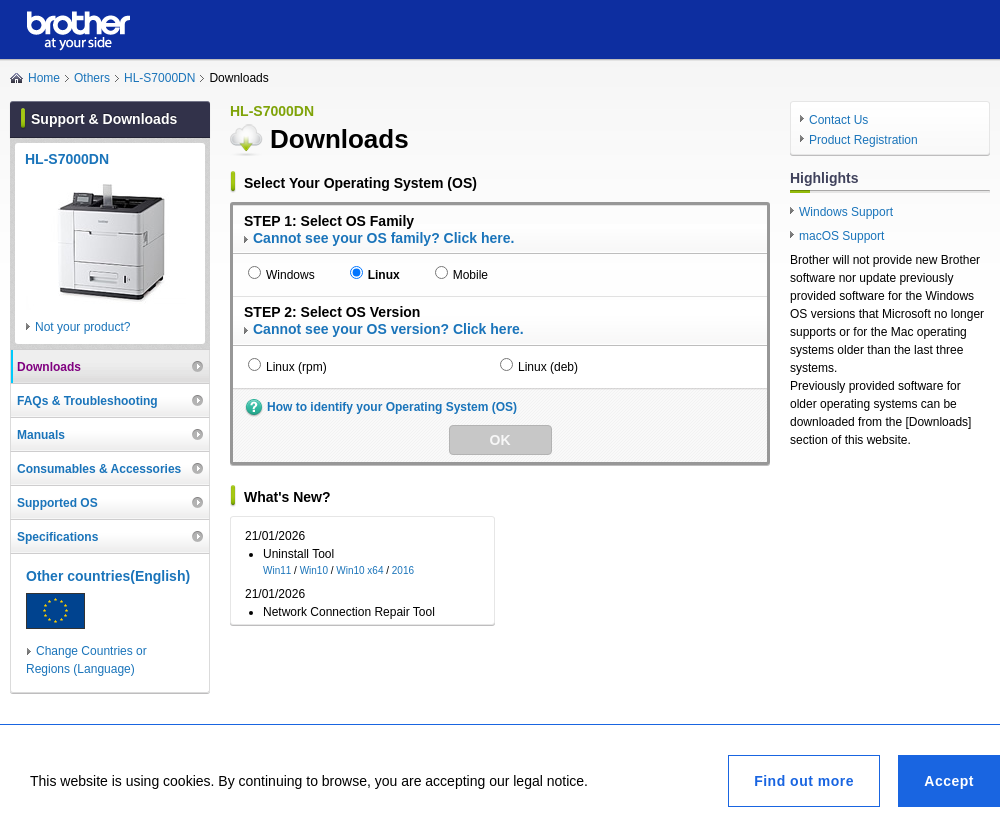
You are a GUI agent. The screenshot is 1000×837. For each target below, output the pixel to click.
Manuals (41, 435)
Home (44, 78)
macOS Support (841, 236)
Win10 (314, 570)
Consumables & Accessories (99, 469)
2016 (403, 570)
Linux (384, 275)
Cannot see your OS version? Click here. (388, 329)
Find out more (804, 781)
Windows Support (846, 212)
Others (92, 78)
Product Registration (863, 140)
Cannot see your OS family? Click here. (383, 238)
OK (500, 440)
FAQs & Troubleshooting (87, 401)
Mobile (470, 275)
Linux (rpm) (296, 367)
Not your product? (82, 327)
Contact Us (838, 120)
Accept (949, 781)
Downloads (49, 367)
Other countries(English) (108, 576)
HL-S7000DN (159, 78)
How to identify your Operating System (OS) (392, 407)
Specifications (57, 537)
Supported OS (57, 503)
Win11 (277, 570)
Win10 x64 (359, 570)
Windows (290, 275)
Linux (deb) (548, 367)
